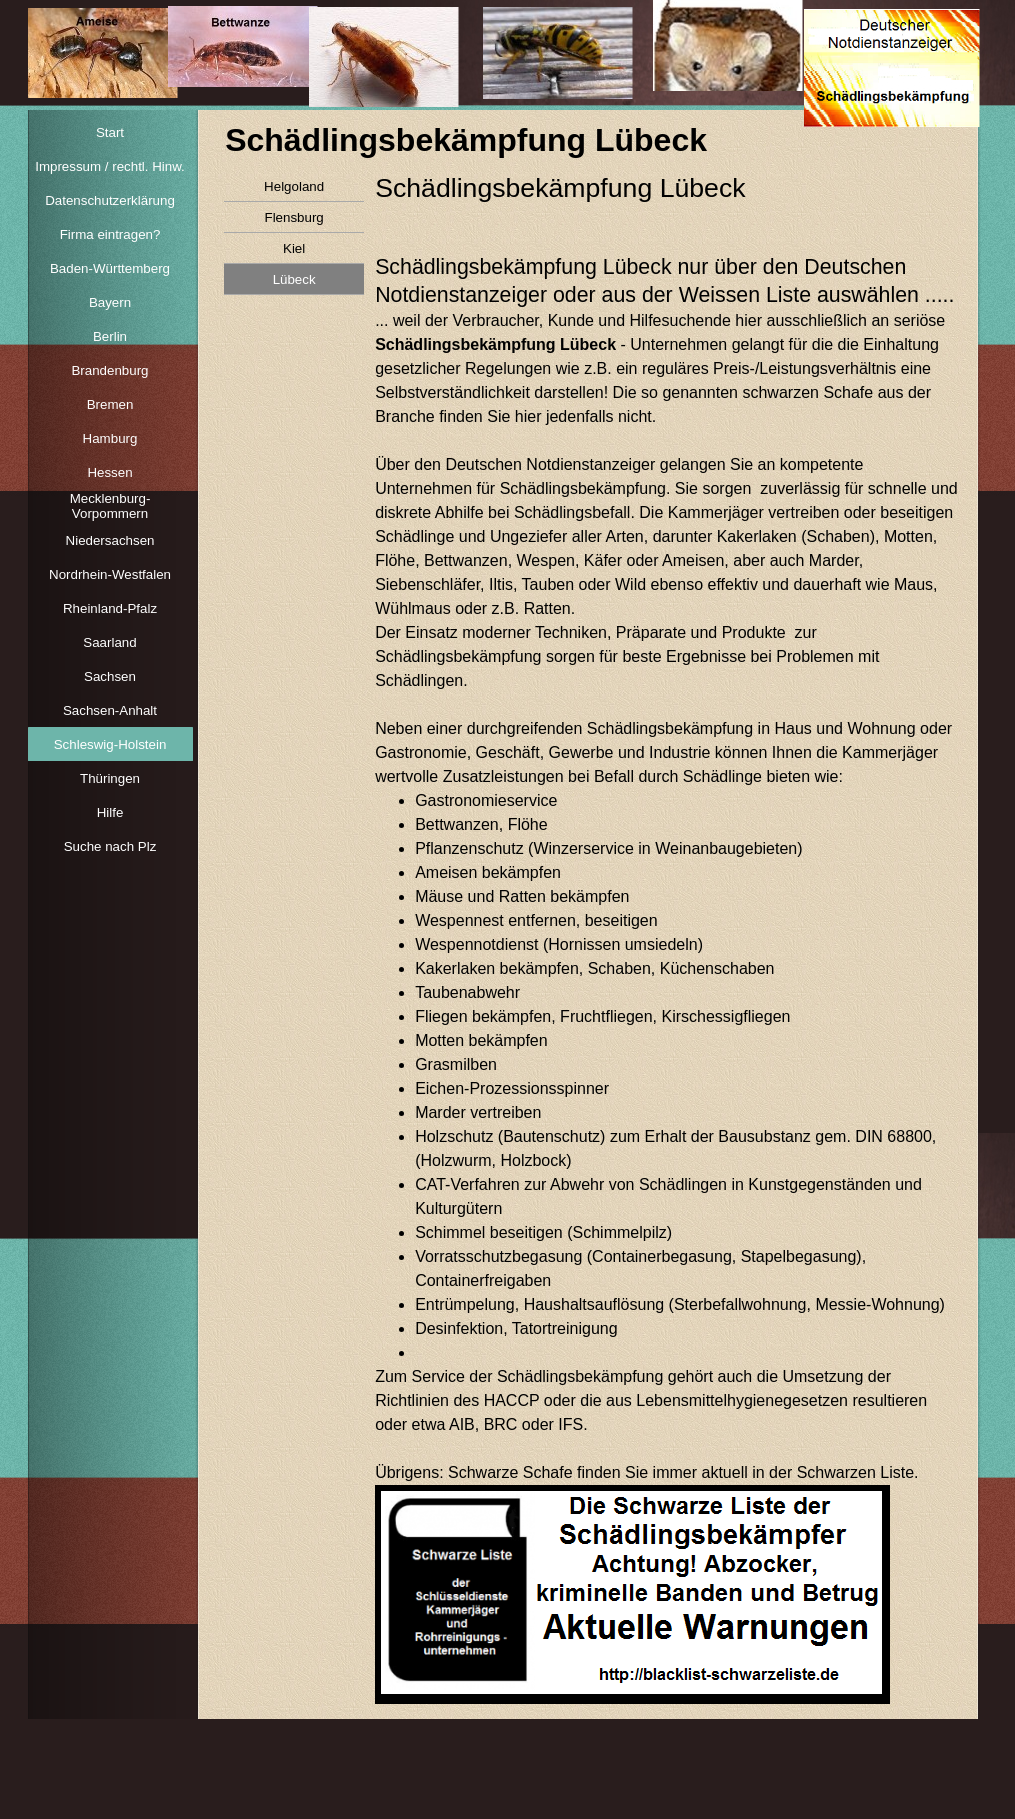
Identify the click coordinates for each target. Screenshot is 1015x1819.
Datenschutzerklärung (110, 200)
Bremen (110, 404)
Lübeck (294, 279)
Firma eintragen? (110, 234)
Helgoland (294, 186)
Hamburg (110, 438)
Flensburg (293, 217)
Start (110, 132)
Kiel (294, 248)
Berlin (110, 336)
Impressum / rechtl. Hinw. (110, 166)
